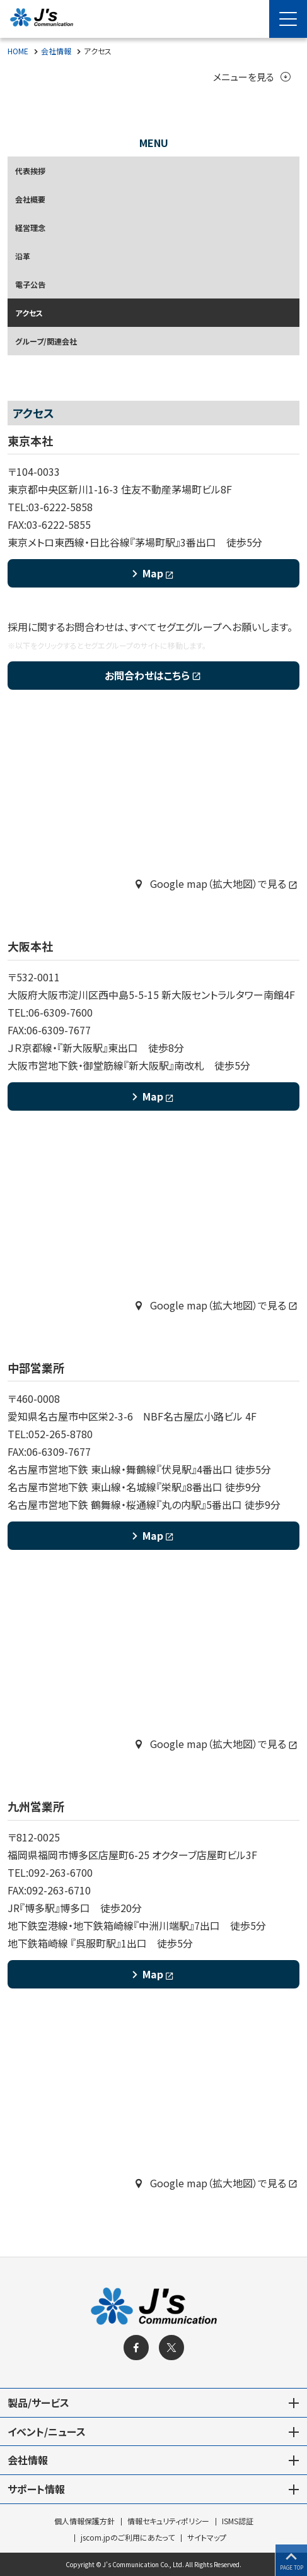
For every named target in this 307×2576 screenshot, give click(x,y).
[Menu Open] (288, 19)
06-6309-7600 (60, 1013)
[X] (171, 2347)
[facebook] (136, 2347)
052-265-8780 (60, 1434)
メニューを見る (250, 77)
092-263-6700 (60, 1873)
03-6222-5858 (60, 507)
